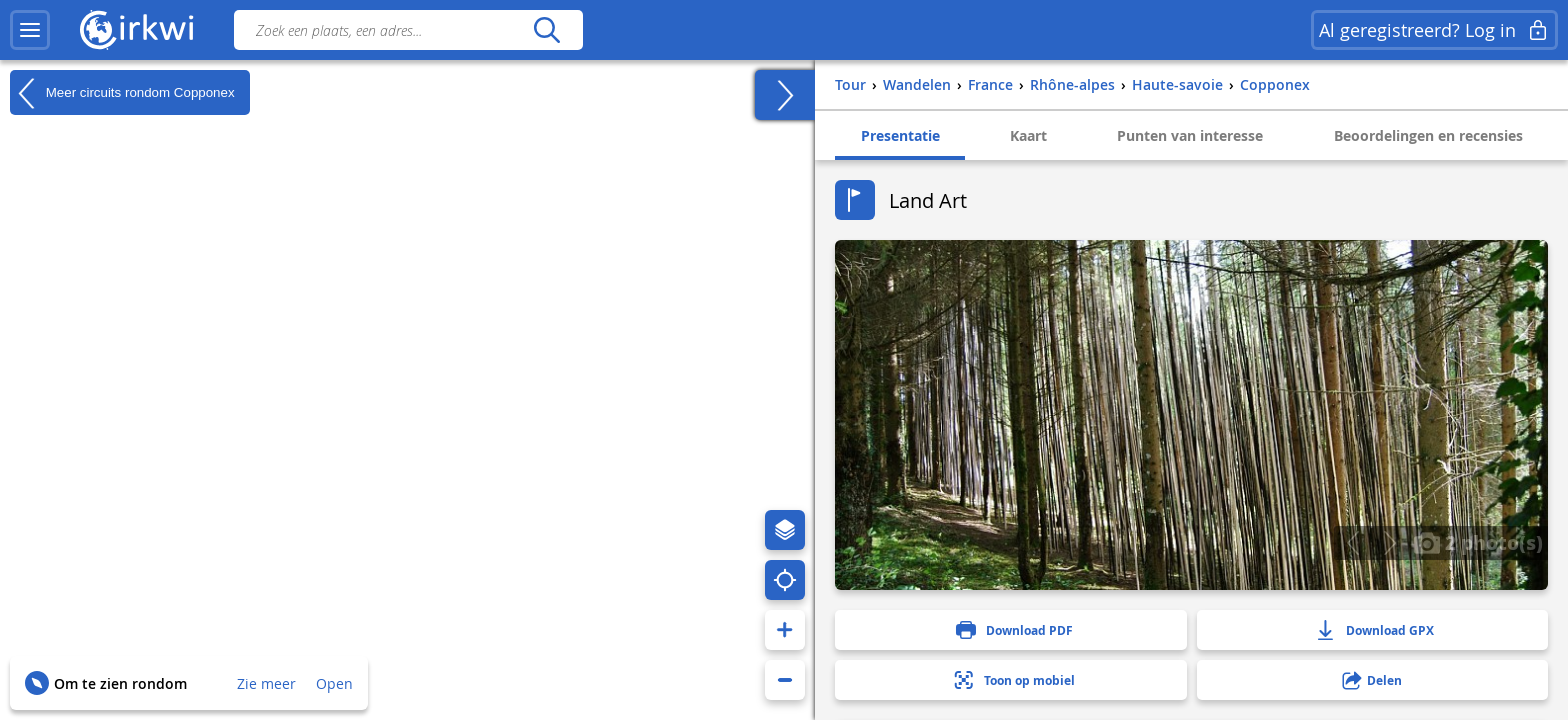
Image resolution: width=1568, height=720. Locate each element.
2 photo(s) (1478, 542)
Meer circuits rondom (122, 93)
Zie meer (266, 683)
